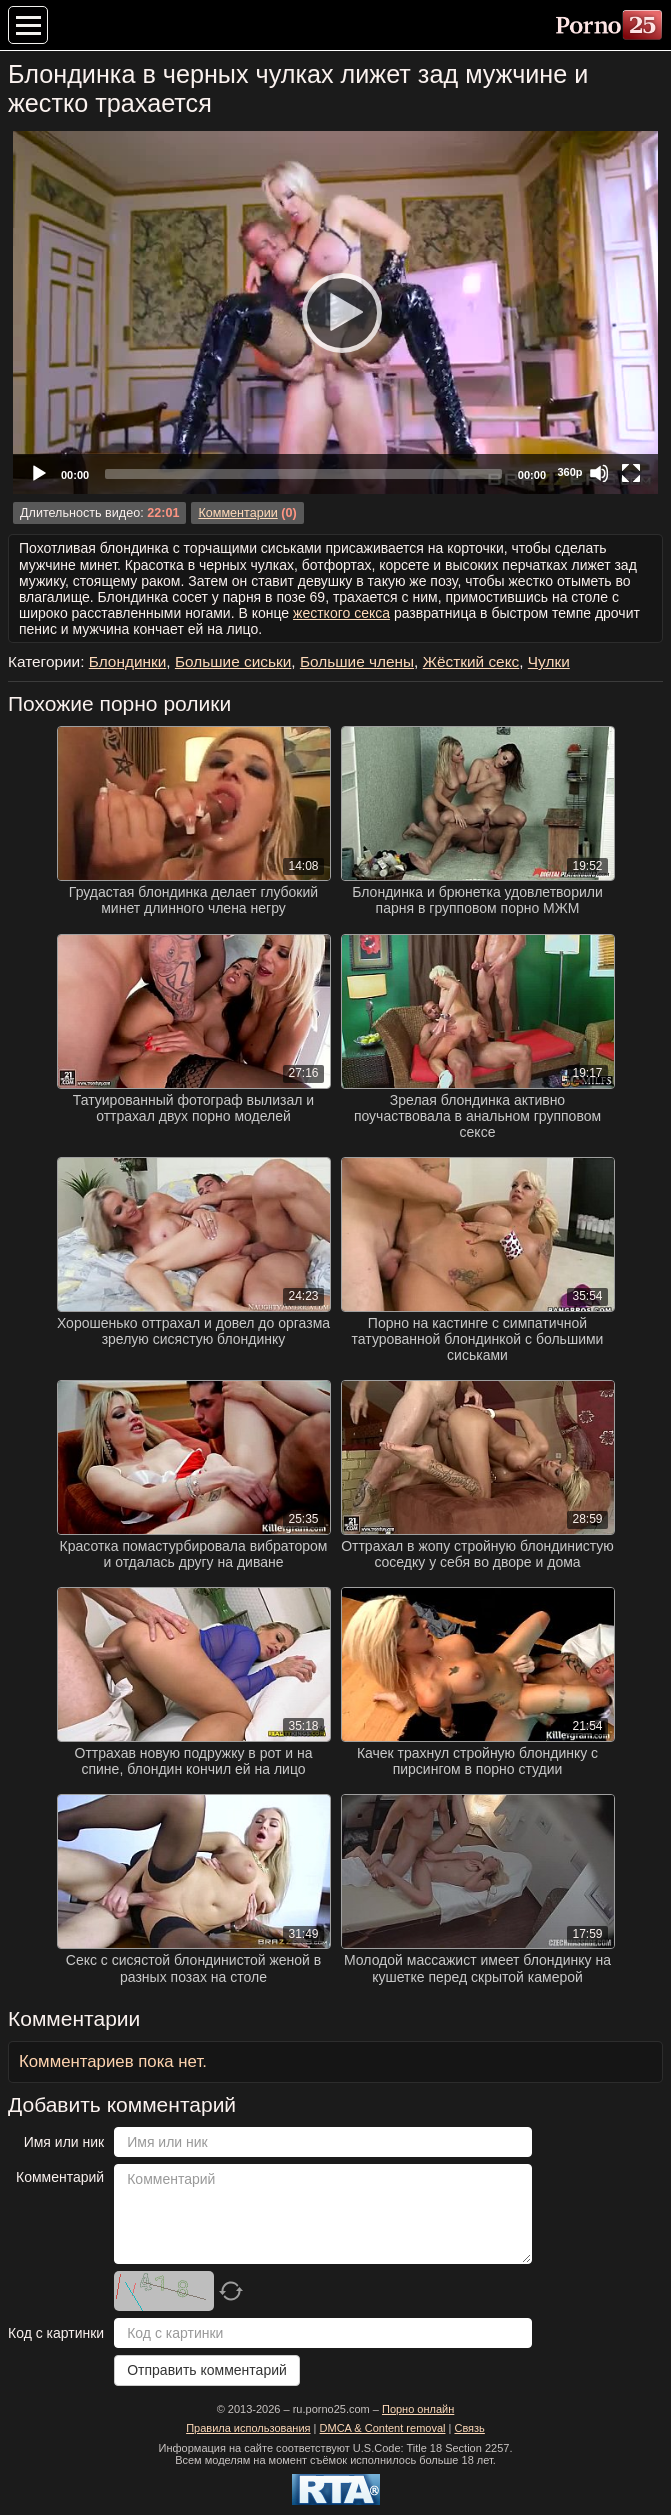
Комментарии (237, 513)
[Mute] (599, 473)
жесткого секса (341, 613)
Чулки (549, 661)
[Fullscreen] (631, 473)
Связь (469, 2428)
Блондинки (128, 661)
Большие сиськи (233, 661)
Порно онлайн (418, 2409)
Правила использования (248, 2428)
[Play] (336, 312)
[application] (335, 312)
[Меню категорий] (28, 25)
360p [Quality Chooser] (569, 472)
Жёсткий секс (471, 661)
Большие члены (357, 661)
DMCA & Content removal (383, 2428)
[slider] (303, 474)
